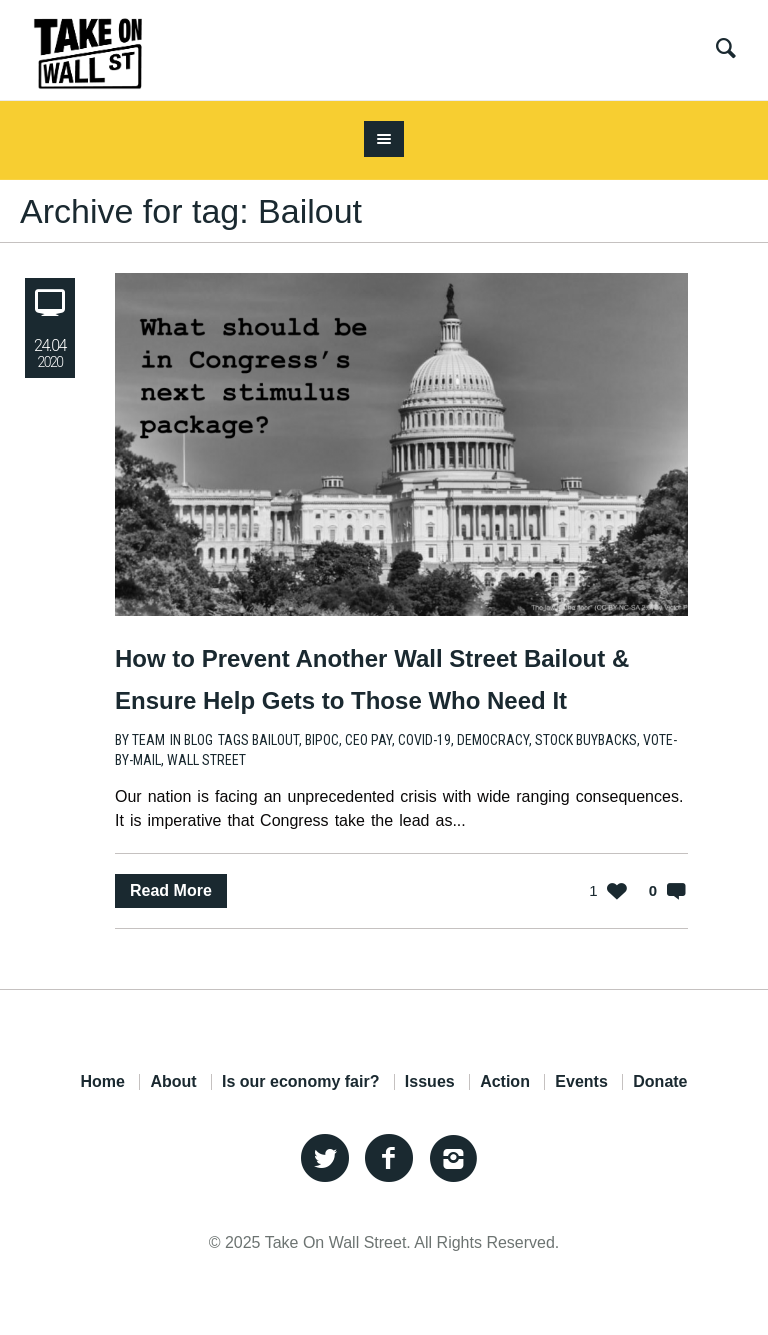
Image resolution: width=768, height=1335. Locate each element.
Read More (171, 890)
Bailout (275, 740)
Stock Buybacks (586, 740)
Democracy (493, 740)
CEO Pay (368, 740)
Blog (198, 740)
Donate (660, 1082)
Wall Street (206, 760)
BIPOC (322, 740)
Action (505, 1082)
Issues (430, 1082)
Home (102, 1082)
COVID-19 (424, 740)
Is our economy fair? (300, 1082)
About (173, 1082)
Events (581, 1082)
